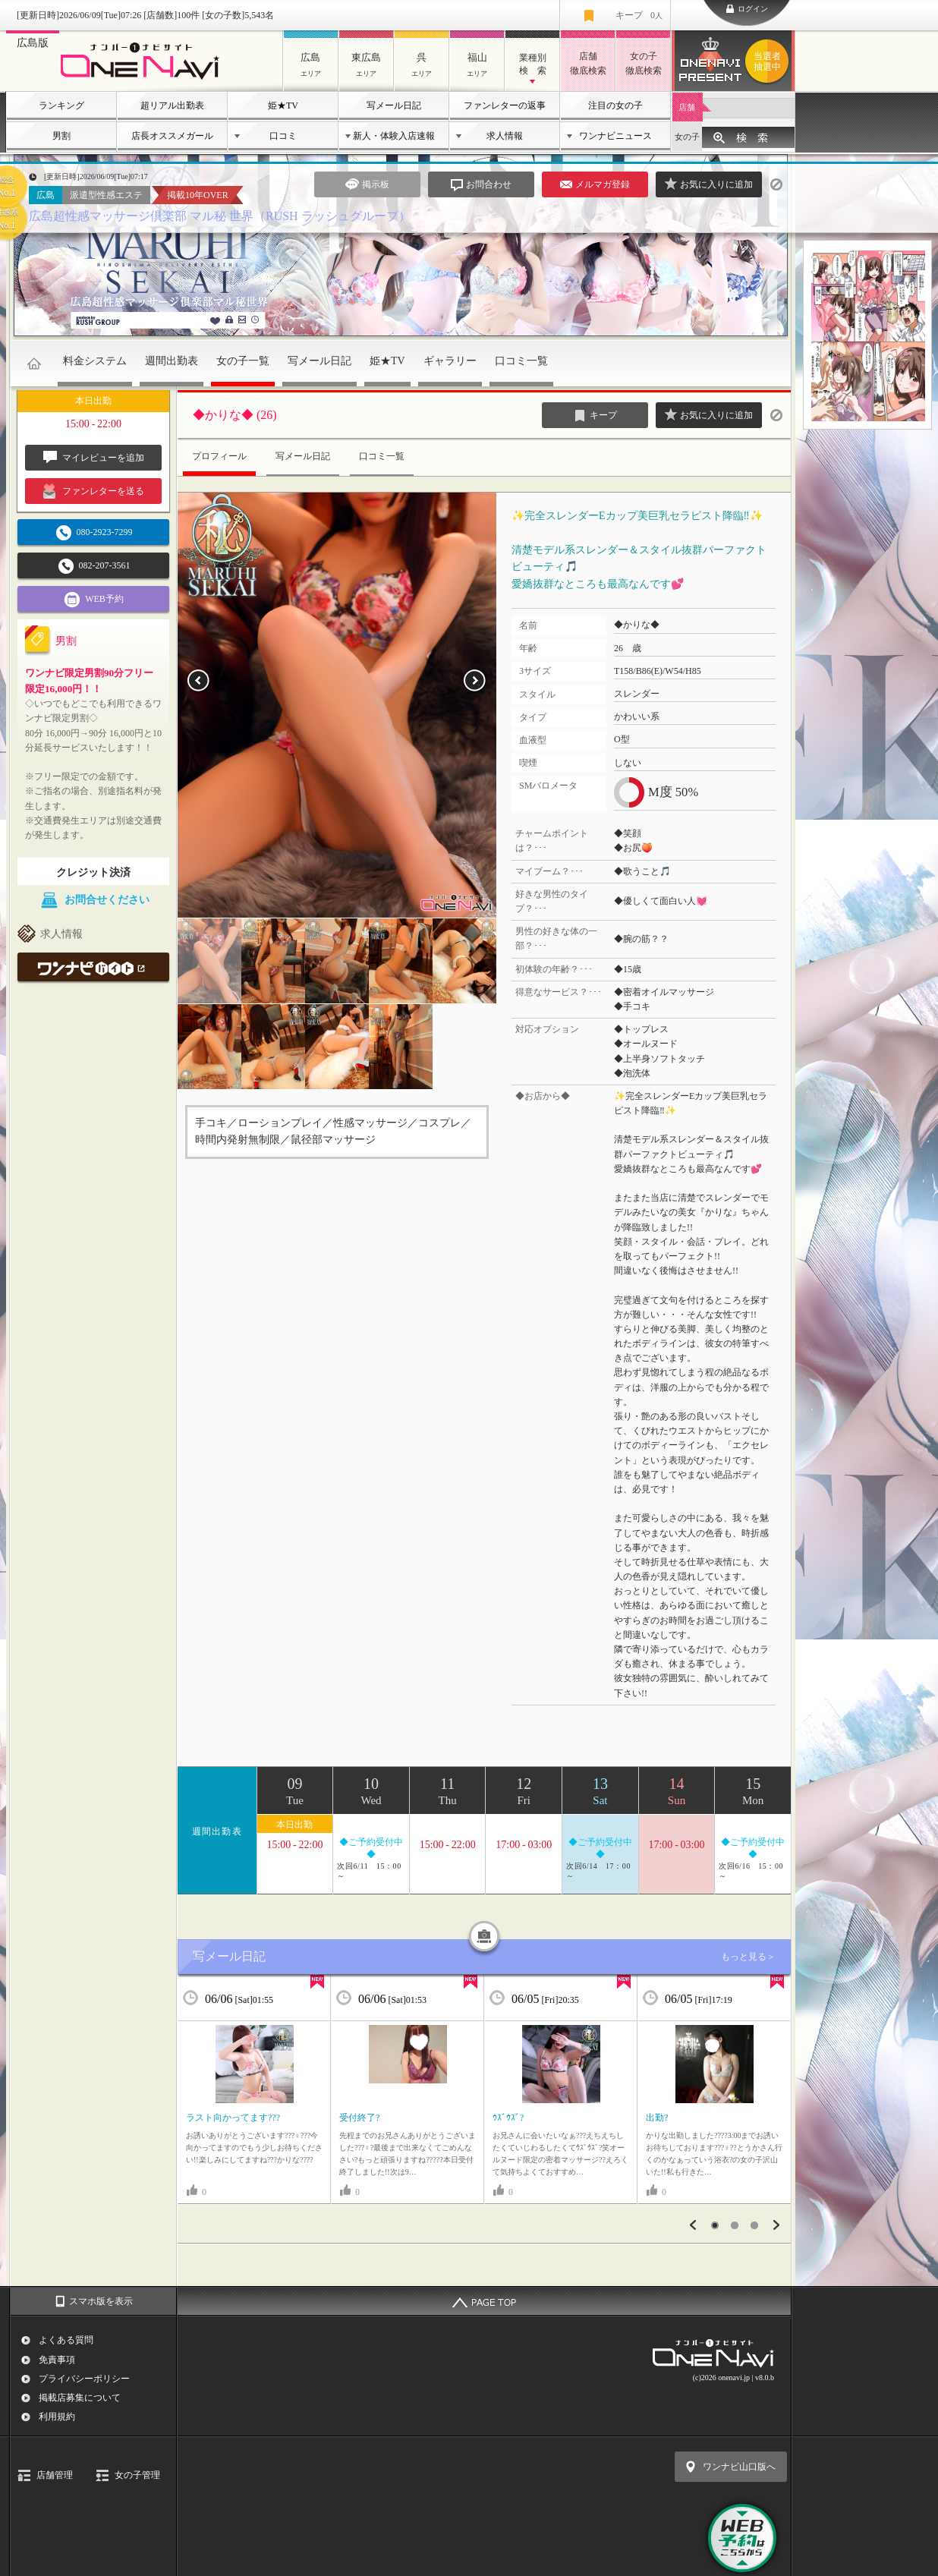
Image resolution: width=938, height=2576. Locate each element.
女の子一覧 (242, 361)
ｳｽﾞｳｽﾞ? (508, 2117)
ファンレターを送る (93, 491)
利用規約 (57, 2416)
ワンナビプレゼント (769, 61)
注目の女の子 (615, 105)
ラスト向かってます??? (233, 2117)
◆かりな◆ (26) (235, 414)
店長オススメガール (172, 136)
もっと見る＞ (748, 1956)
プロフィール (219, 456)
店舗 (686, 107)
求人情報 (504, 136)
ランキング (61, 105)
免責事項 (57, 2359)
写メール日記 (394, 105)
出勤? (657, 2117)
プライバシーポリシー (84, 2378)
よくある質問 (66, 2340)
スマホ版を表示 (101, 2301)
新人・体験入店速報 (394, 136)
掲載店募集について (80, 2397)
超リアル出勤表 (172, 105)
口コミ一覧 (521, 361)
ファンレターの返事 (505, 105)
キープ (639, 15)
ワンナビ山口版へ (739, 2466)
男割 (61, 136)
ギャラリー (450, 361)
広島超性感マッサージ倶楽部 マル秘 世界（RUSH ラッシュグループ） (220, 215)
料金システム (95, 361)
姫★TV (283, 105)
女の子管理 (137, 2475)
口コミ (283, 136)
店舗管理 (54, 2475)
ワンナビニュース (615, 136)
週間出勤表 (171, 361)
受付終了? (359, 2117)
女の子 (687, 136)
